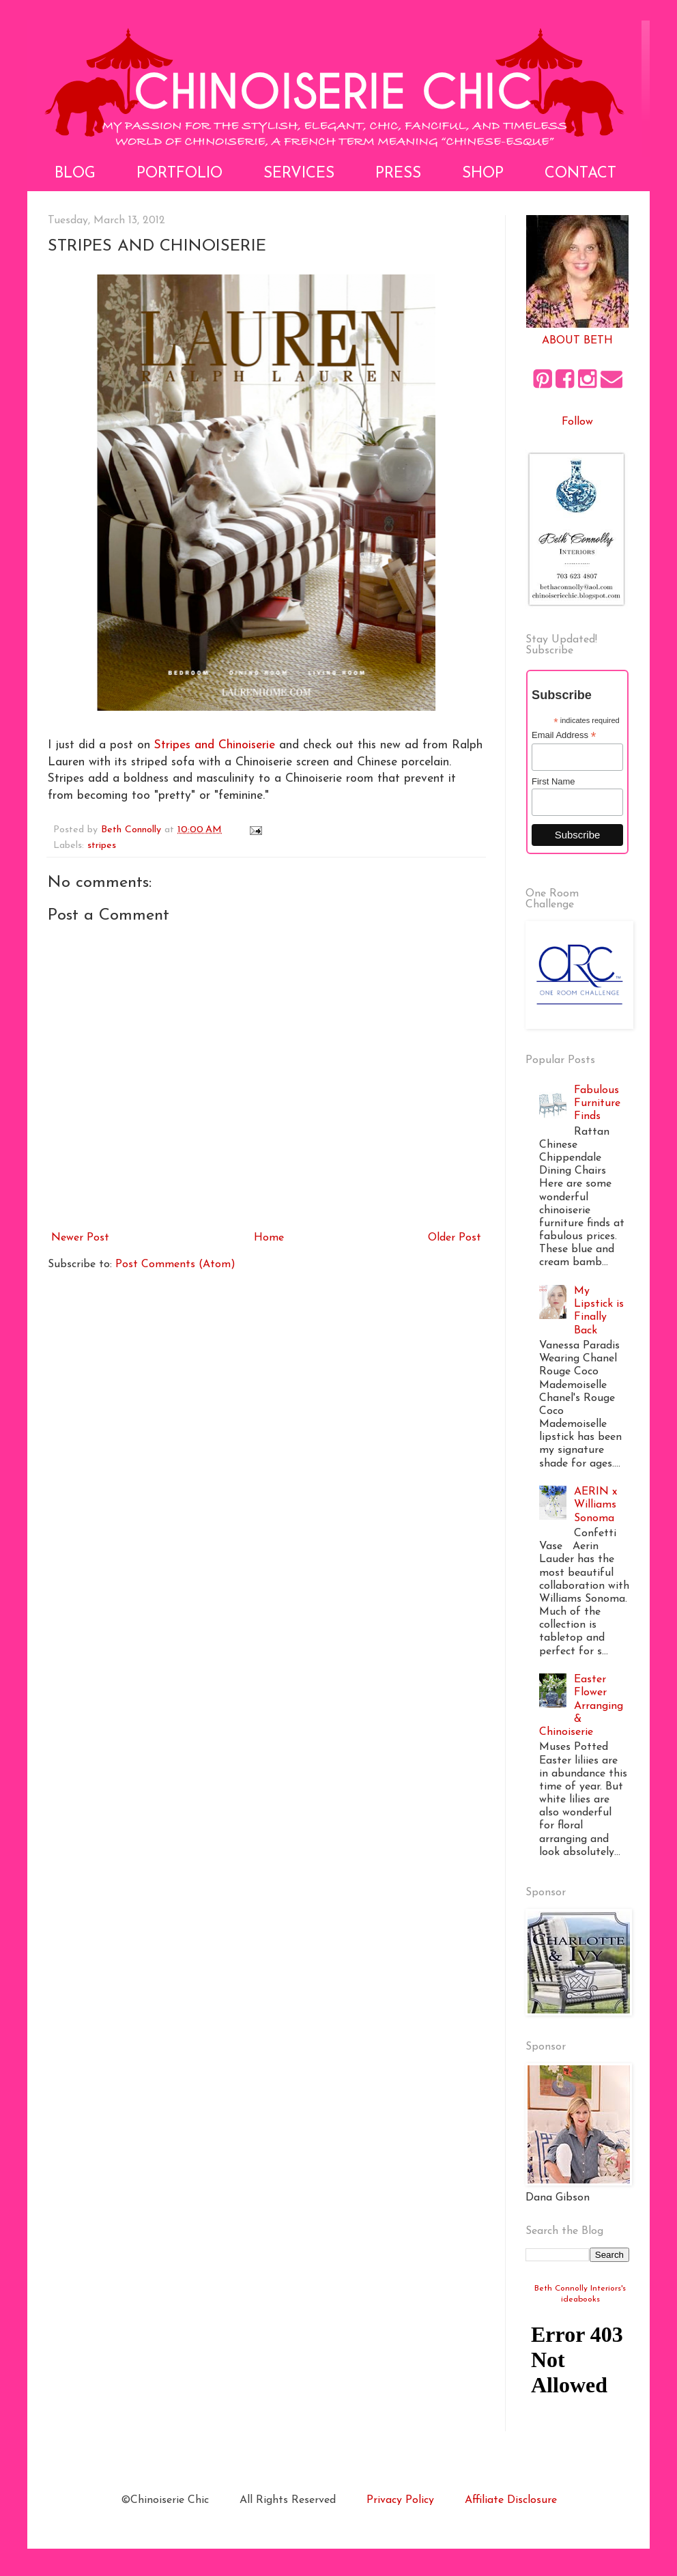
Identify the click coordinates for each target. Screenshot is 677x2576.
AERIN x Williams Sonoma (595, 1504)
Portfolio (179, 174)
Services (298, 174)
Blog (75, 174)
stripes (101, 845)
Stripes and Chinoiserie (214, 745)
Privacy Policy (400, 2500)
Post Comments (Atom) (175, 1264)
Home (269, 1237)
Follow (577, 421)
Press (398, 174)
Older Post (454, 1237)
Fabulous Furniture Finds (597, 1103)
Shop (483, 174)
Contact (580, 174)
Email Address (564, 735)
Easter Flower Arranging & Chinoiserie (581, 1706)
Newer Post (80, 1237)
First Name (553, 781)
